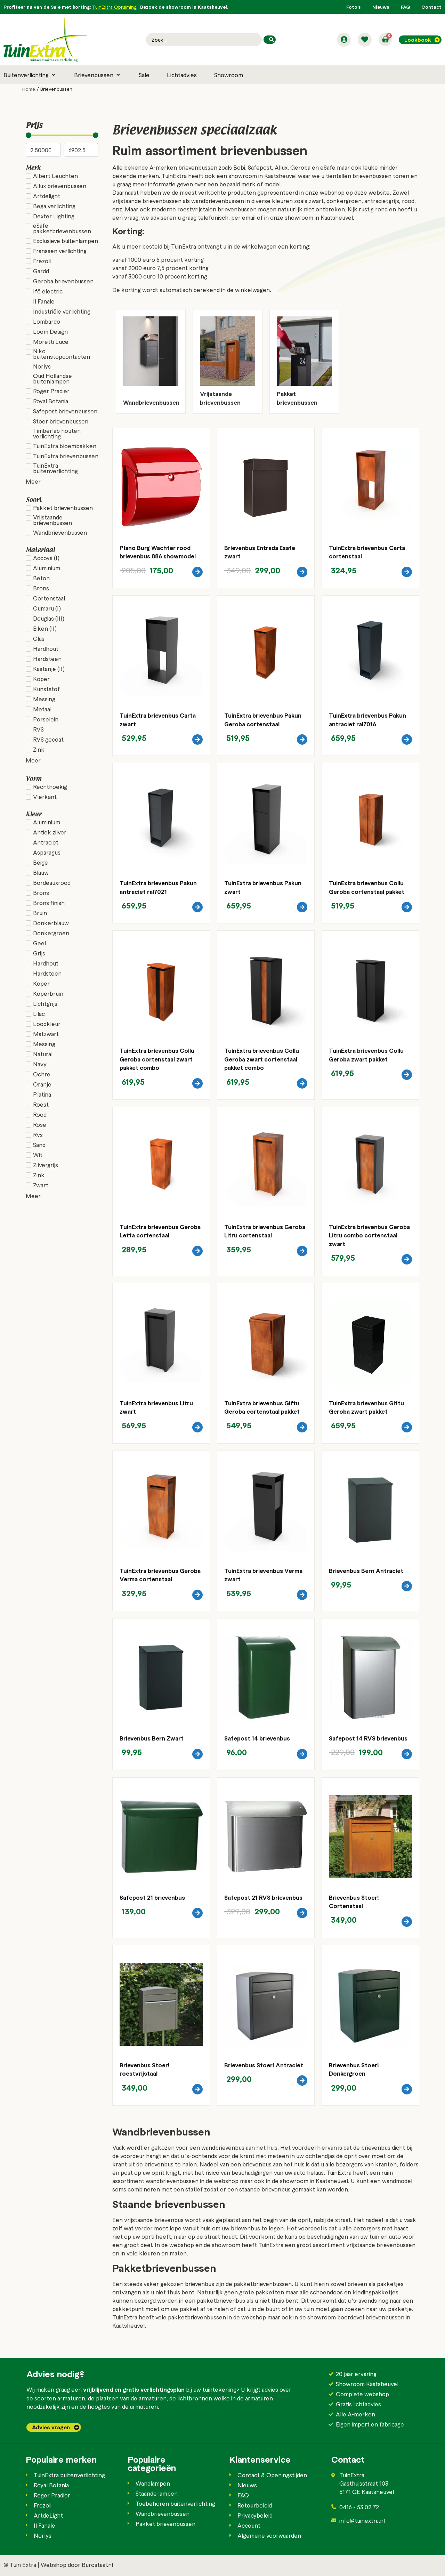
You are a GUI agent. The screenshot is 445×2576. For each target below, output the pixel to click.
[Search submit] (270, 39)
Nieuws (380, 6)
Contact (431, 6)
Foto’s (353, 6)
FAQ (405, 6)
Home (28, 89)
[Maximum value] (81, 150)
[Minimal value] (62, 135)
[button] (30, 74)
